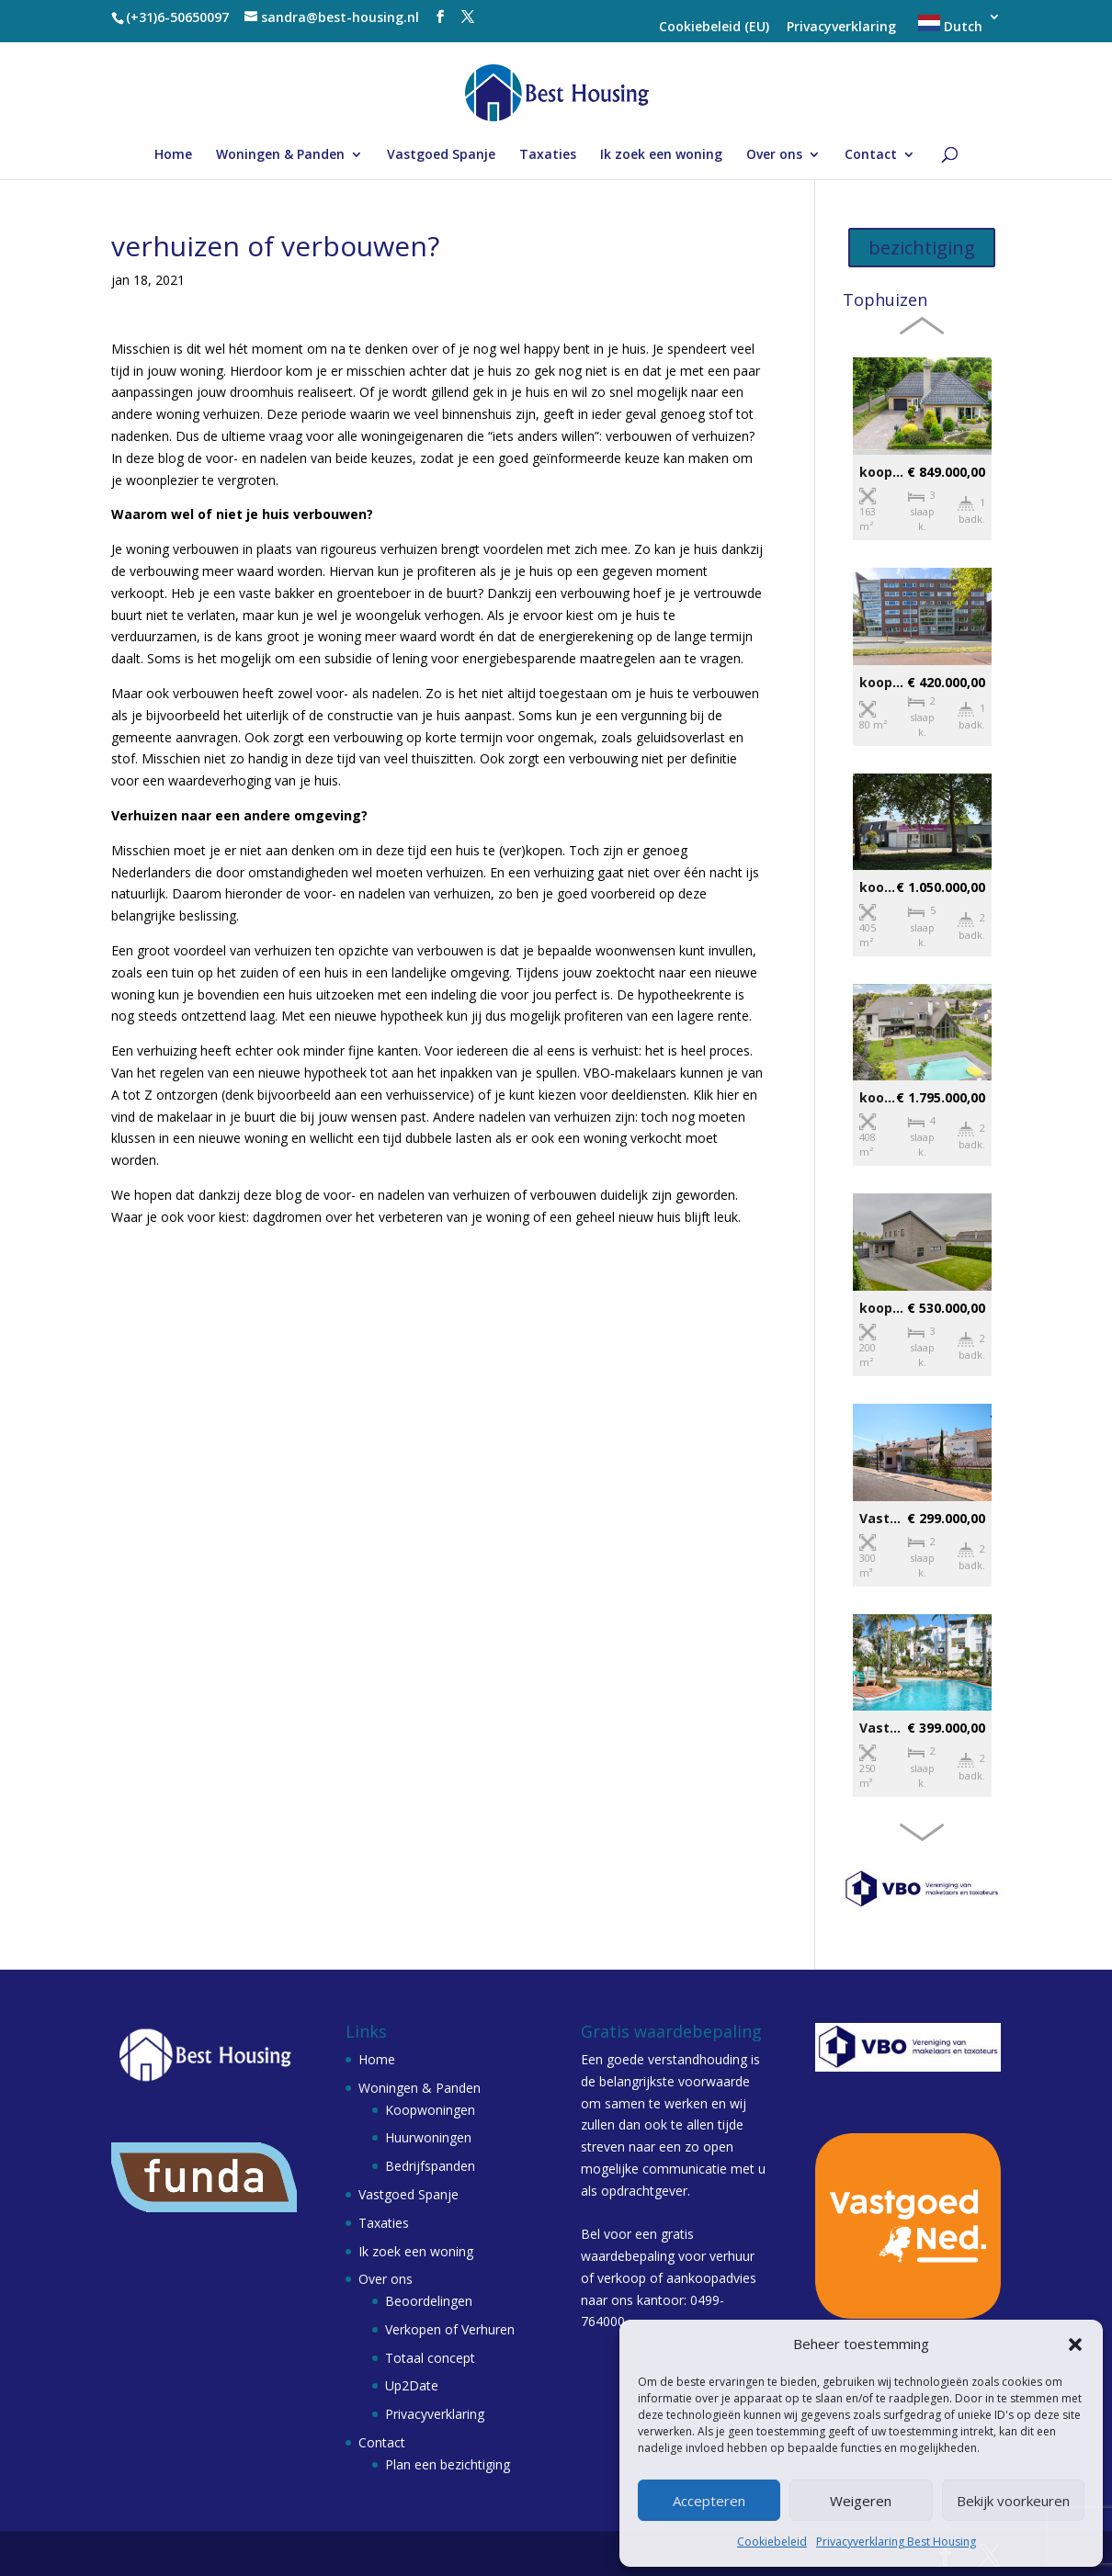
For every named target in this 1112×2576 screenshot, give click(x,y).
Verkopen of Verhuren (450, 2329)
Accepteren (709, 2500)
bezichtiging (921, 247)
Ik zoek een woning (661, 155)
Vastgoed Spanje (441, 155)
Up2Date (411, 2385)
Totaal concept (430, 2358)
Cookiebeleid (772, 2541)
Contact (871, 155)
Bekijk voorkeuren (1013, 2500)
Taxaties (547, 155)
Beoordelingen (428, 2301)
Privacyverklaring (841, 27)
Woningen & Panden (280, 155)
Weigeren (860, 2500)
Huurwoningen (428, 2137)
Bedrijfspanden (430, 2166)
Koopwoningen (430, 2109)
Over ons (774, 155)
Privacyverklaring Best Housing (896, 2541)
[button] (1075, 2344)
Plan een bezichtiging (447, 2464)
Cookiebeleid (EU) (714, 27)
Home (173, 155)
